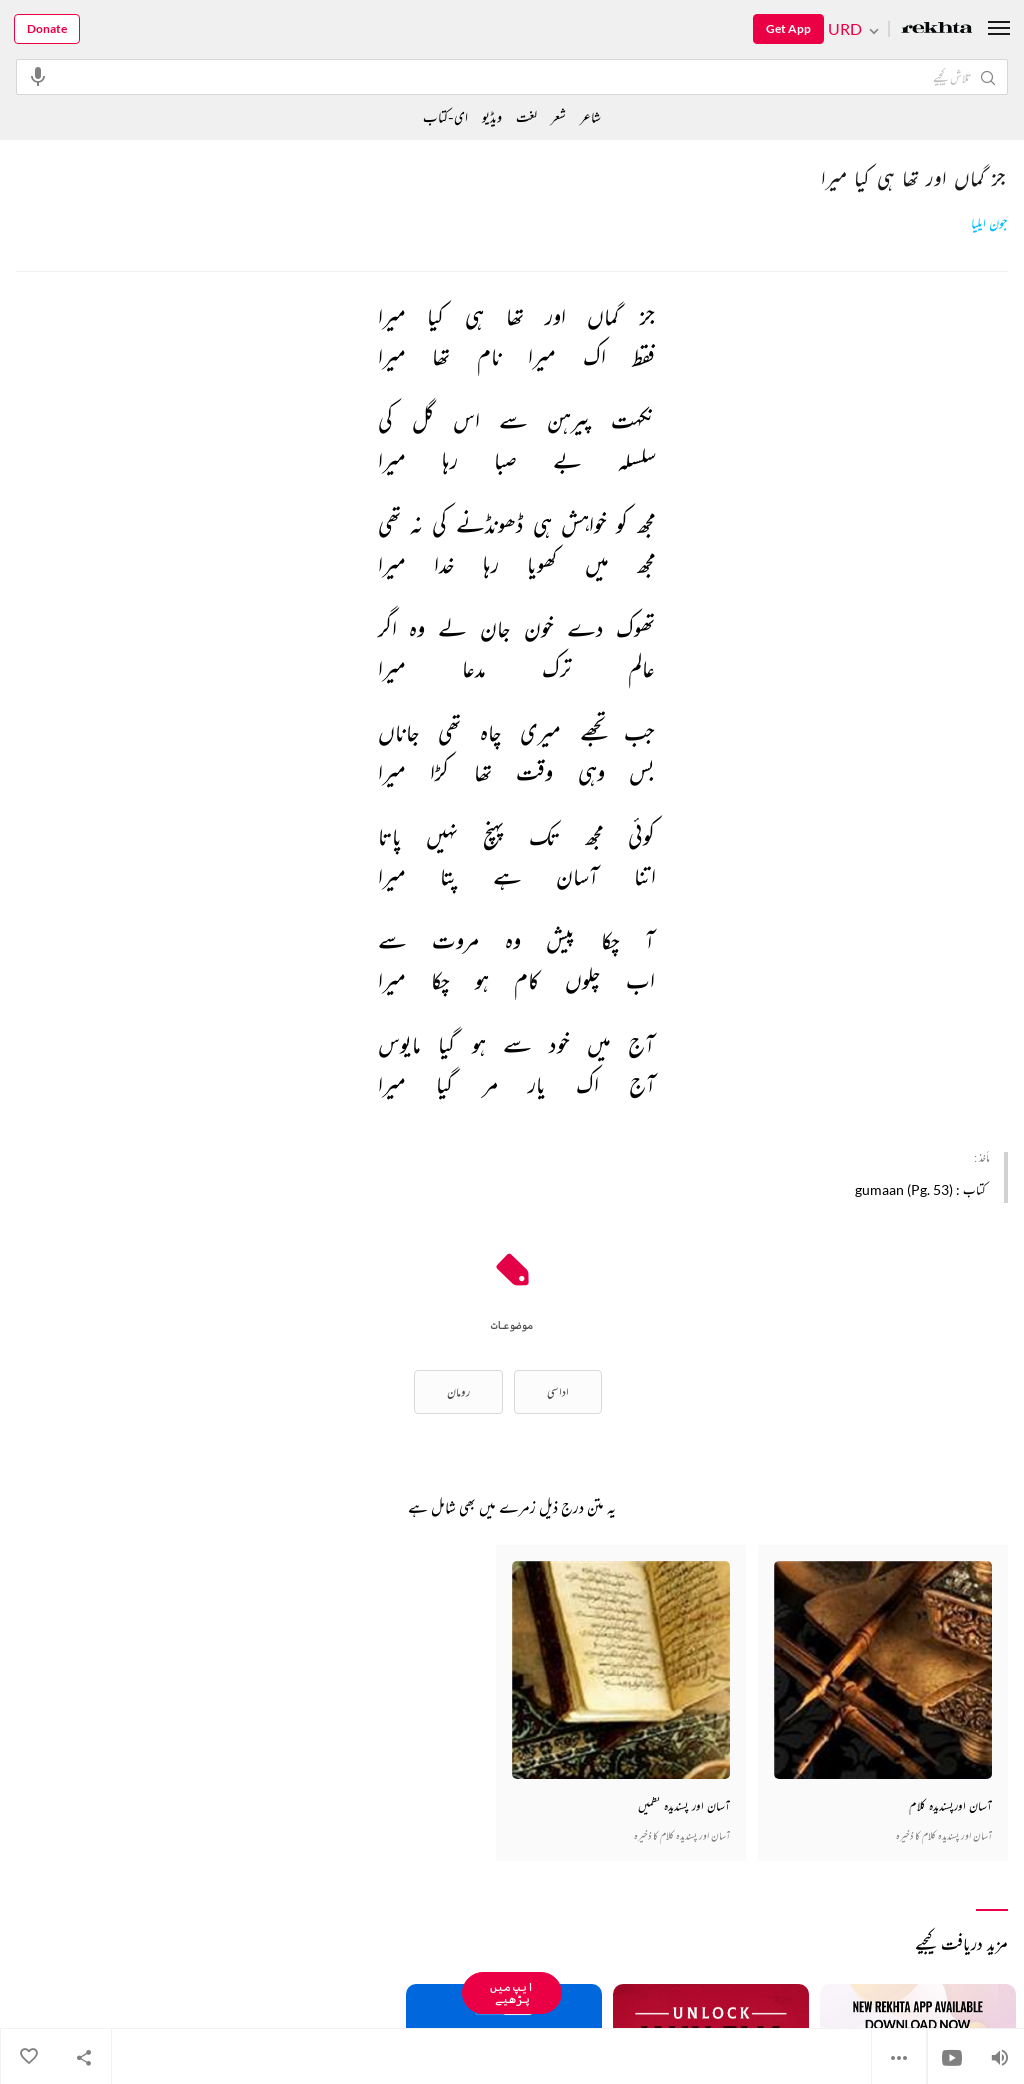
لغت (526, 116)
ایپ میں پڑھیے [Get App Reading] (512, 1992)
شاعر (590, 116)
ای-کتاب (445, 116)
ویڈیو (492, 116)
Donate (47, 28)
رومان (458, 1391)
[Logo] (937, 29)
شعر (558, 116)
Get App (788, 28)
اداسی (558, 1391)
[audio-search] (38, 76)
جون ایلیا (989, 223)
